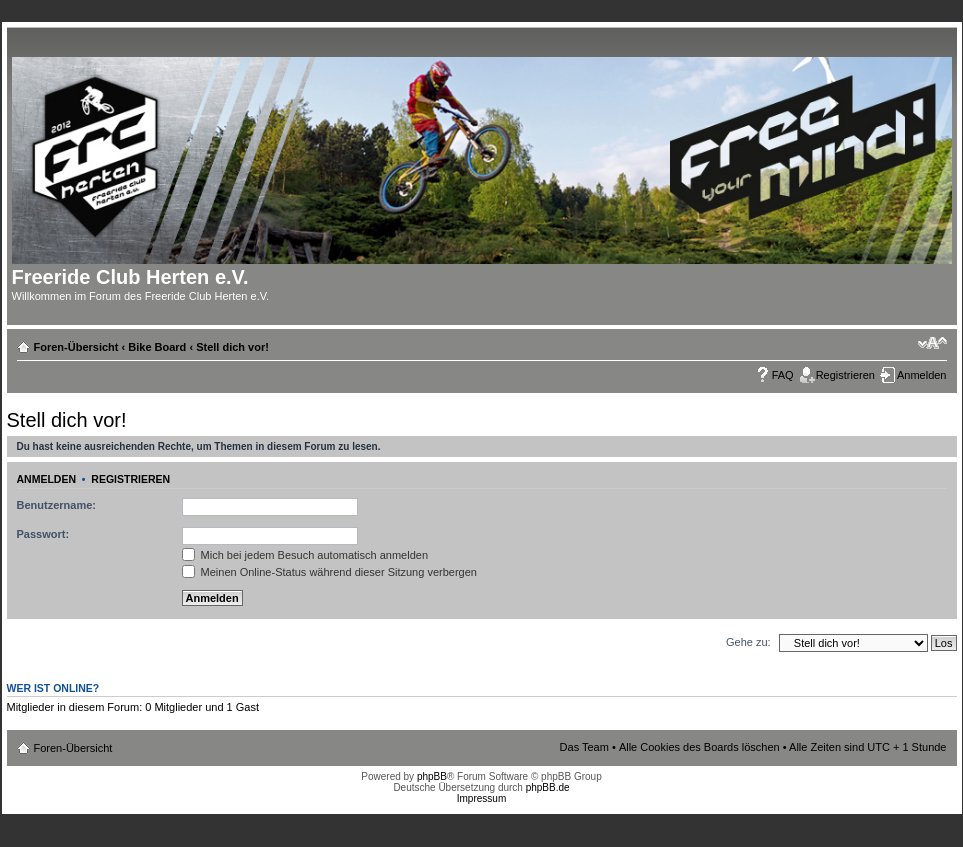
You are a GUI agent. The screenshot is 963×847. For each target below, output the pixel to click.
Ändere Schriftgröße (932, 343)
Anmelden (922, 375)
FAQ (783, 375)
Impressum (481, 798)
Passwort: (43, 534)
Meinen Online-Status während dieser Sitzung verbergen (329, 572)
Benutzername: (56, 505)
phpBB (432, 776)
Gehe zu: (748, 642)
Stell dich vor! (232, 347)
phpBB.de (548, 787)
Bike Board (157, 347)
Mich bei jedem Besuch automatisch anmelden (305, 555)
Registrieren (845, 375)
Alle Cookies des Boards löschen (699, 747)
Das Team (584, 747)
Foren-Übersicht (76, 347)
